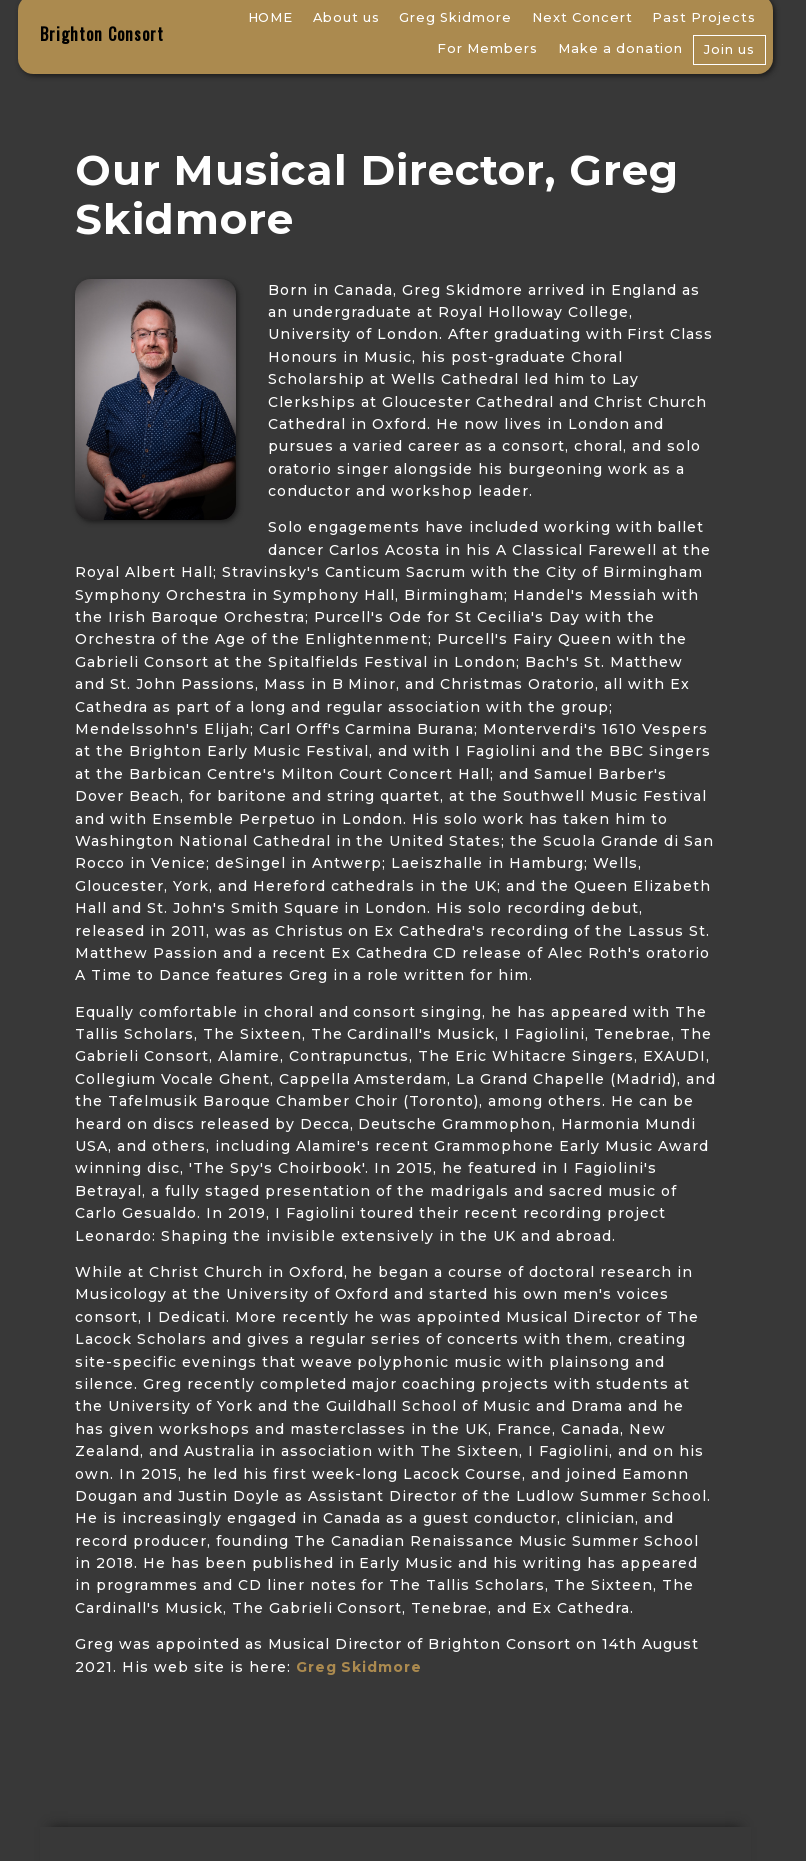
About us (346, 17)
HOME (271, 17)
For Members (487, 48)
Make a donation (621, 48)
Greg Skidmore (455, 17)
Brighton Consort (102, 34)
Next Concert (582, 17)
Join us (729, 49)
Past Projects (704, 17)
